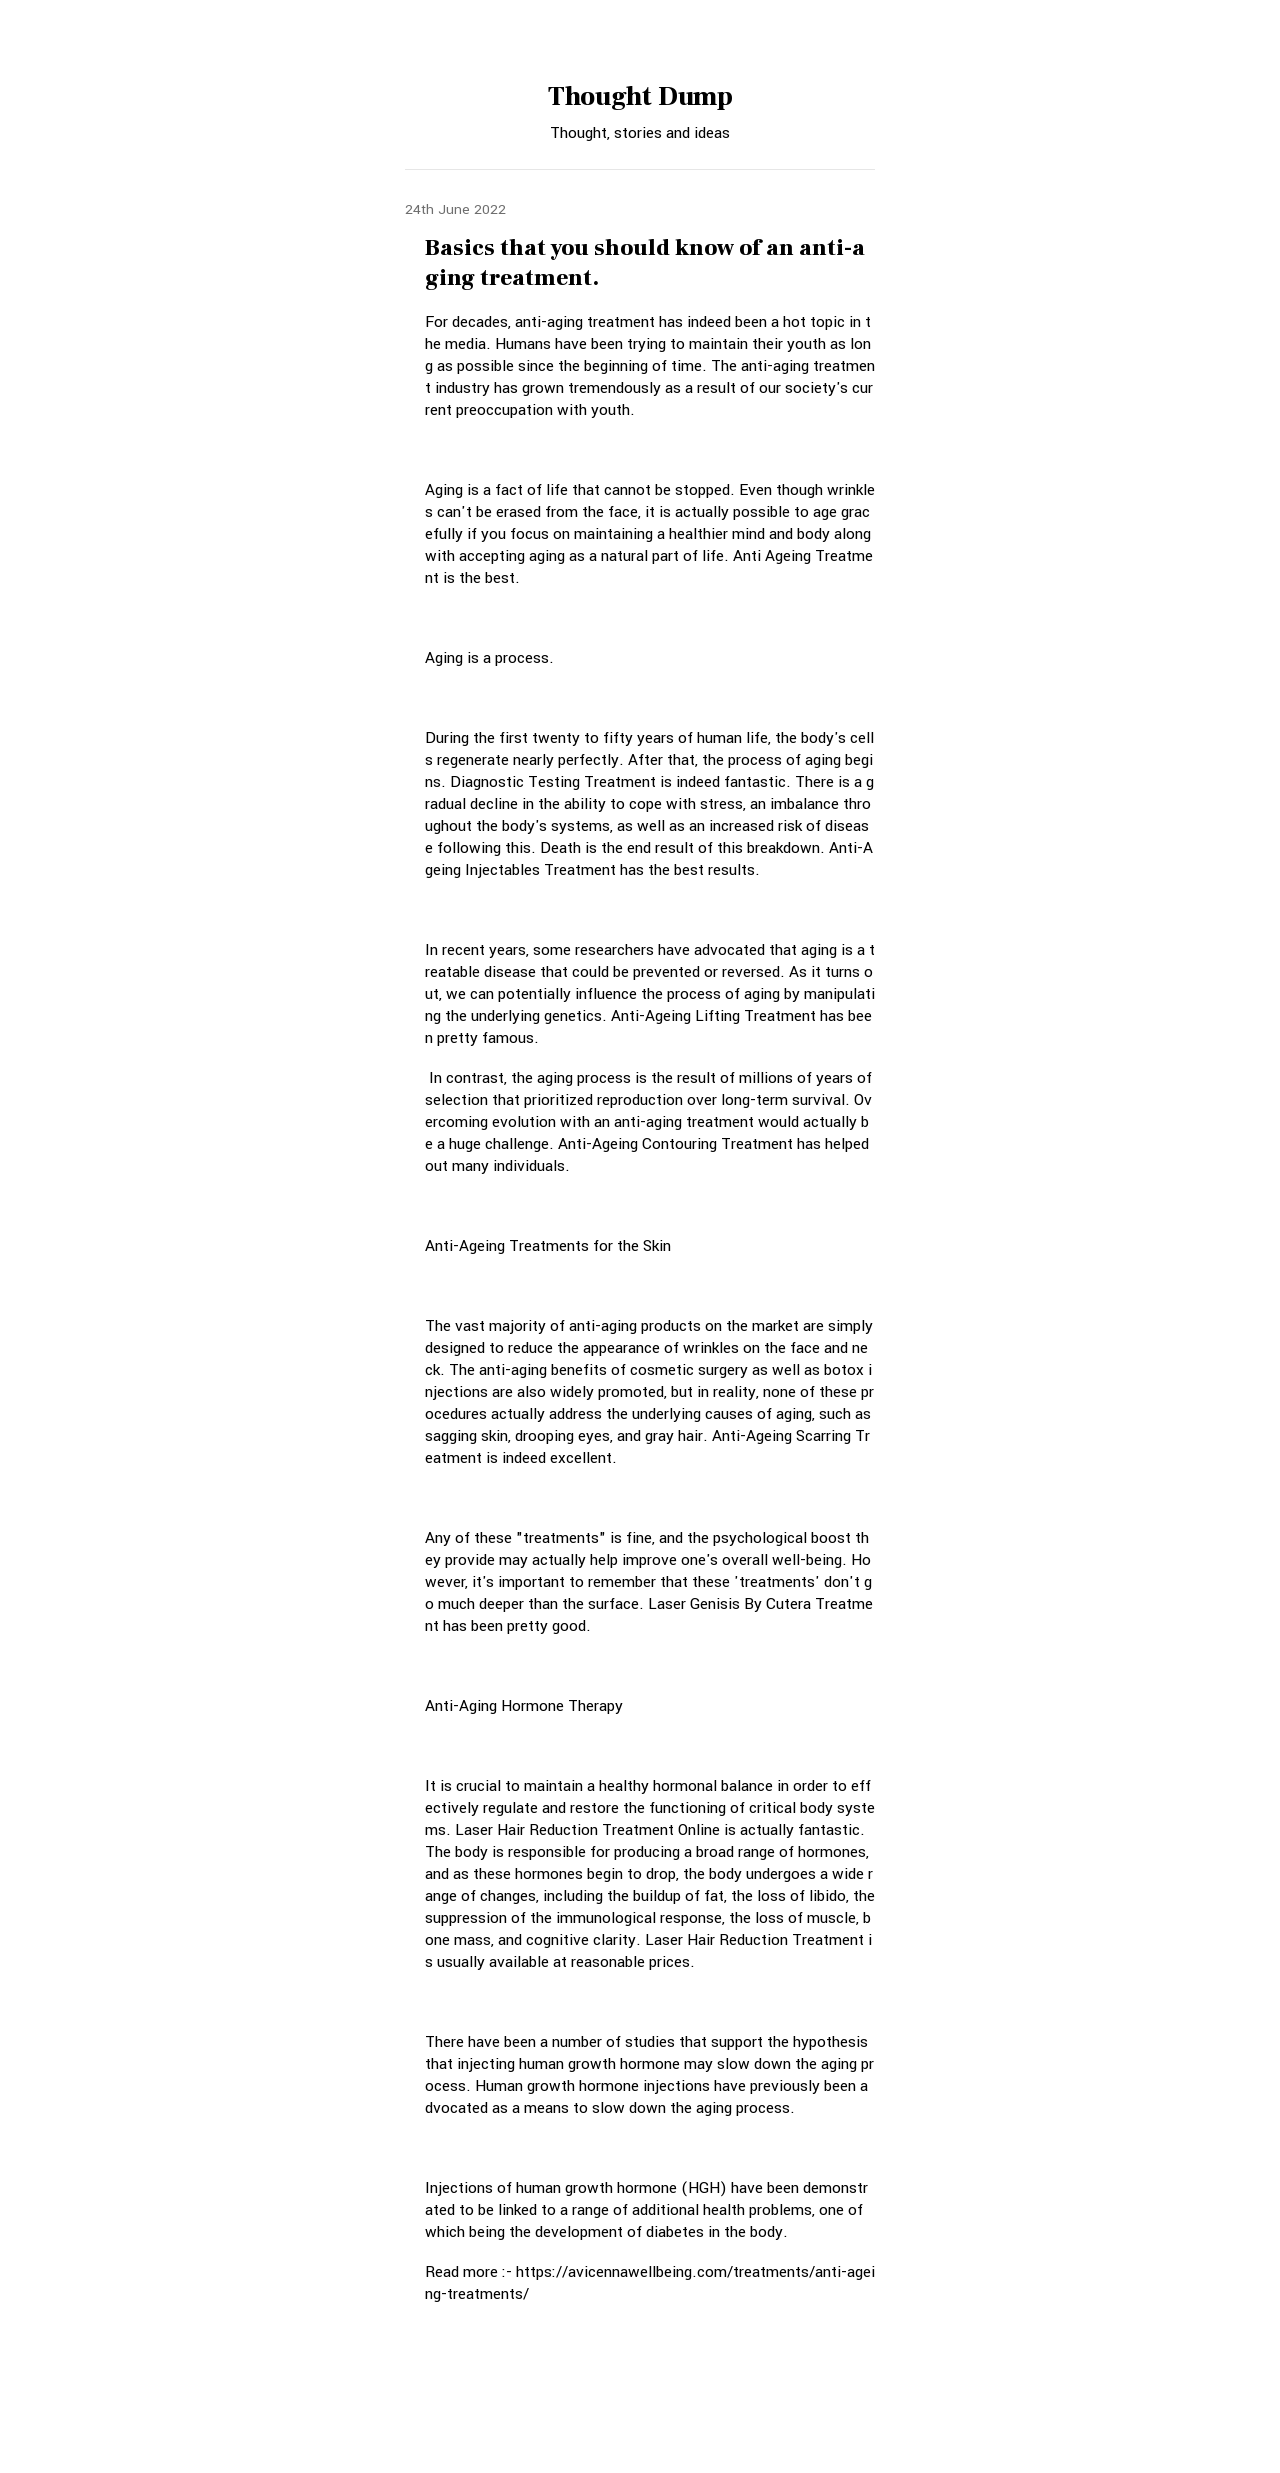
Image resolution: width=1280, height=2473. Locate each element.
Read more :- (470, 2272)
